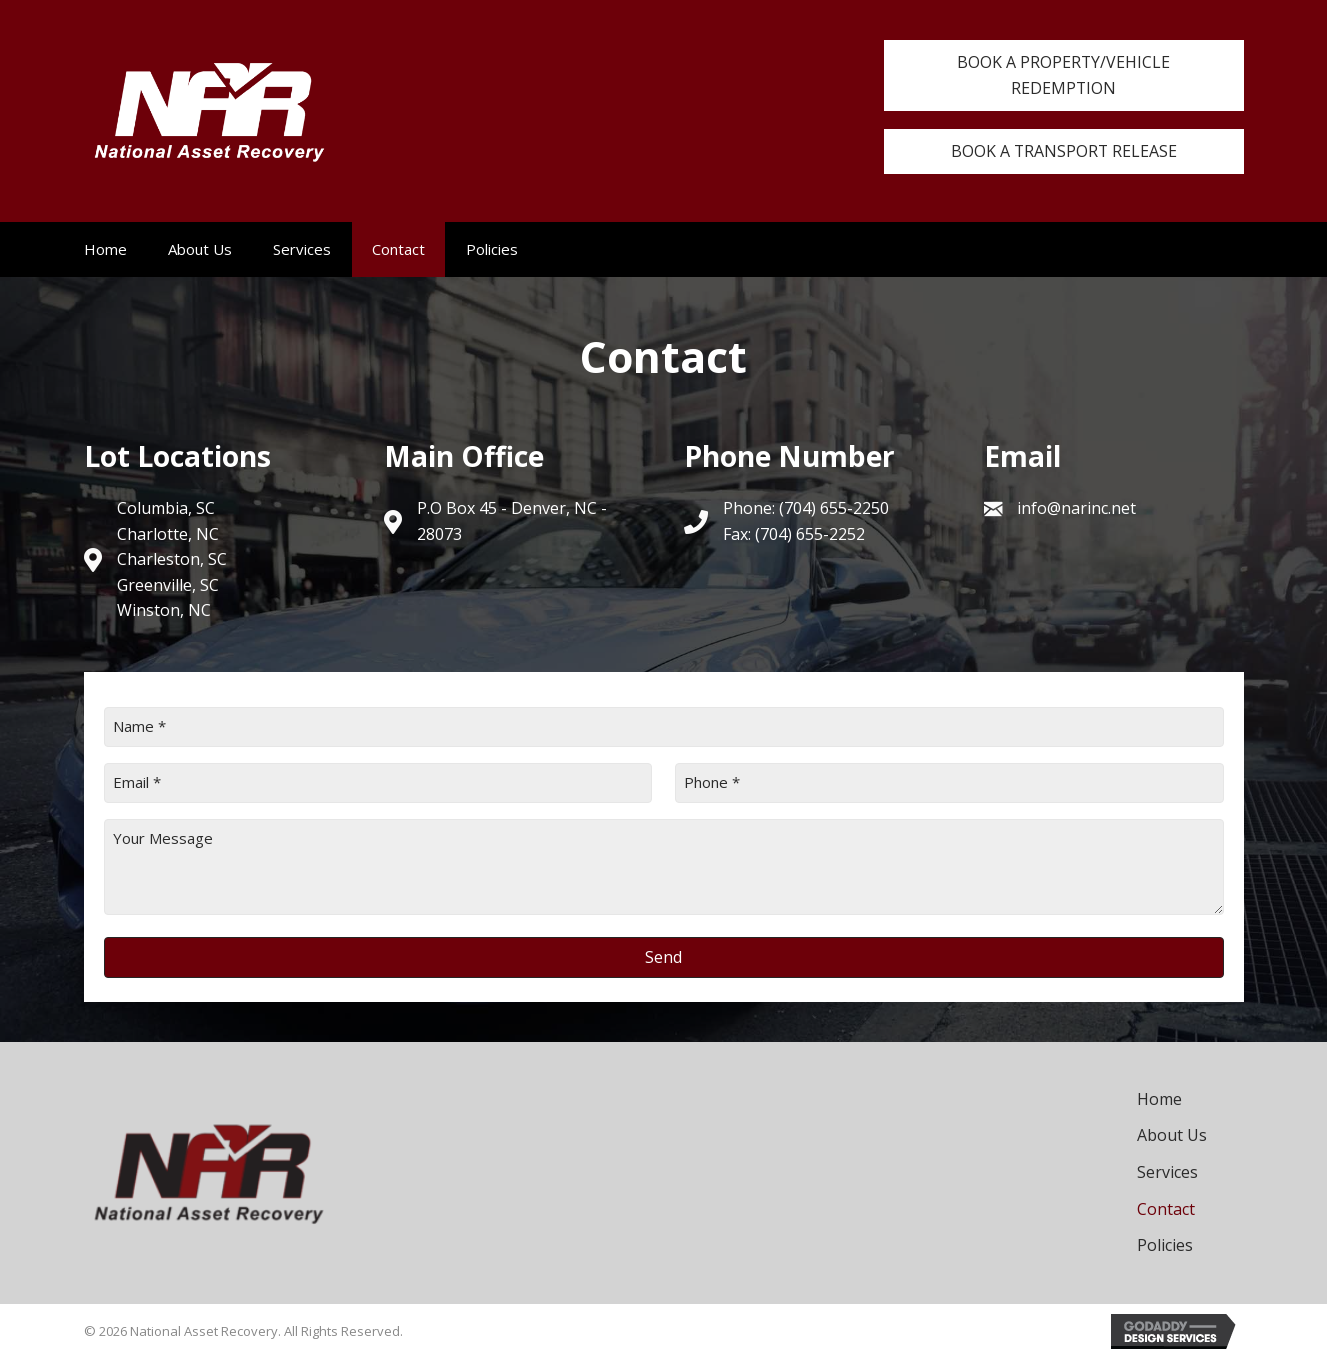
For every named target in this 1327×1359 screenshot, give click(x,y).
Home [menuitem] (105, 249)
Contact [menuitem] (398, 249)
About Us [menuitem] (200, 249)
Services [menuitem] (302, 249)
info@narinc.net (1076, 509)
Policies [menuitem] (492, 249)
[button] (1064, 75)
